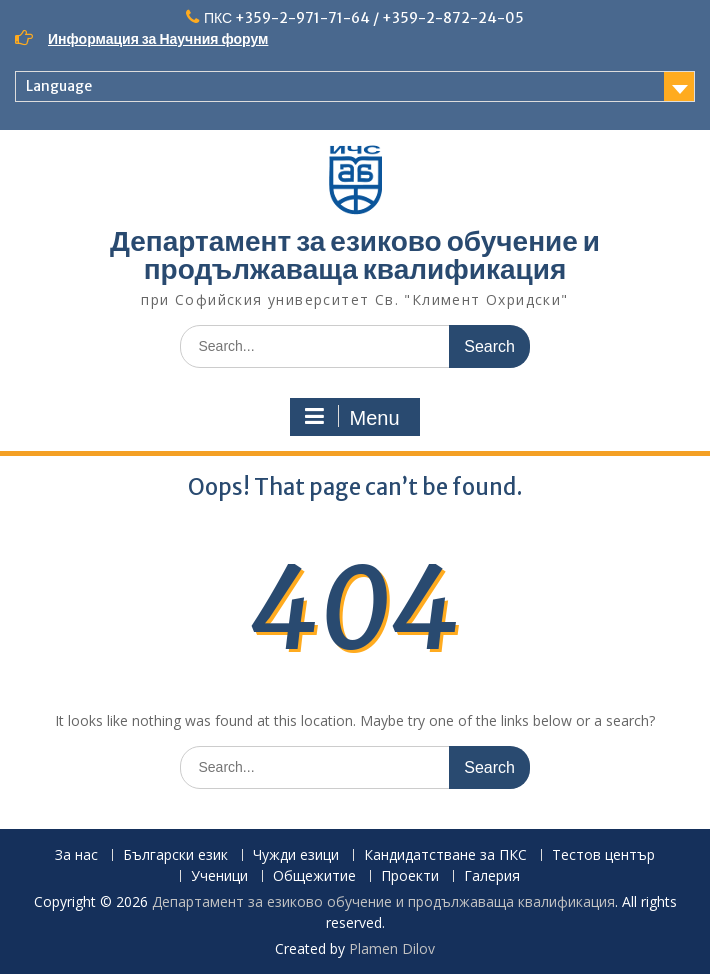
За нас (76, 855)
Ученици (219, 876)
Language (59, 86)
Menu (352, 417)
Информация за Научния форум (158, 39)
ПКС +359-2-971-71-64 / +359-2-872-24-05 (364, 18)
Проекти (410, 876)
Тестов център (603, 855)
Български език (175, 855)
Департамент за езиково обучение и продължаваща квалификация (355, 255)
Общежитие (314, 876)
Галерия (492, 876)
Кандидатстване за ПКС (445, 855)
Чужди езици (296, 855)
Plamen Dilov (392, 948)
